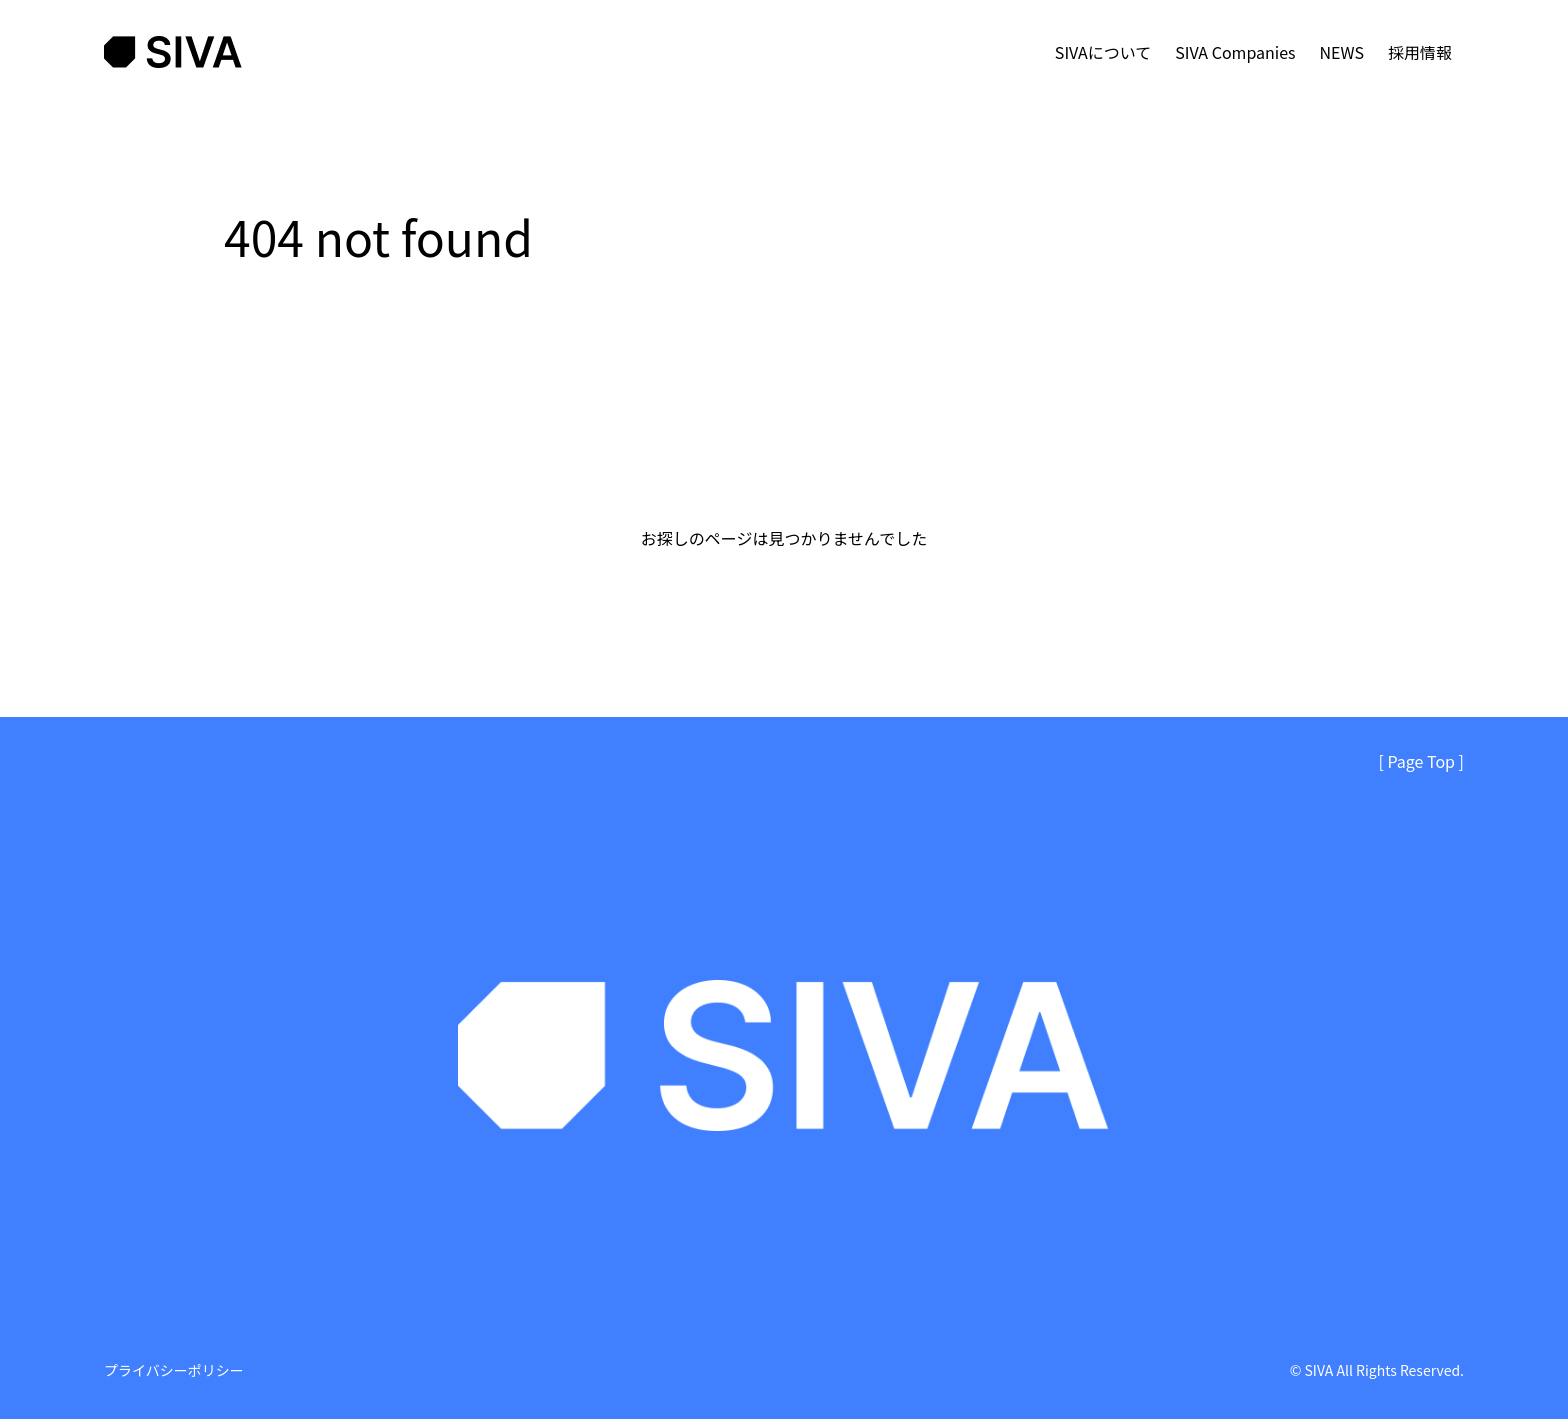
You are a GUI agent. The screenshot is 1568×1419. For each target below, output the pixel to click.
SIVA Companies (1235, 52)
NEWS (1342, 52)
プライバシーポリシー (174, 1370)
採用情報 (1420, 52)
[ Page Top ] (1421, 761)
